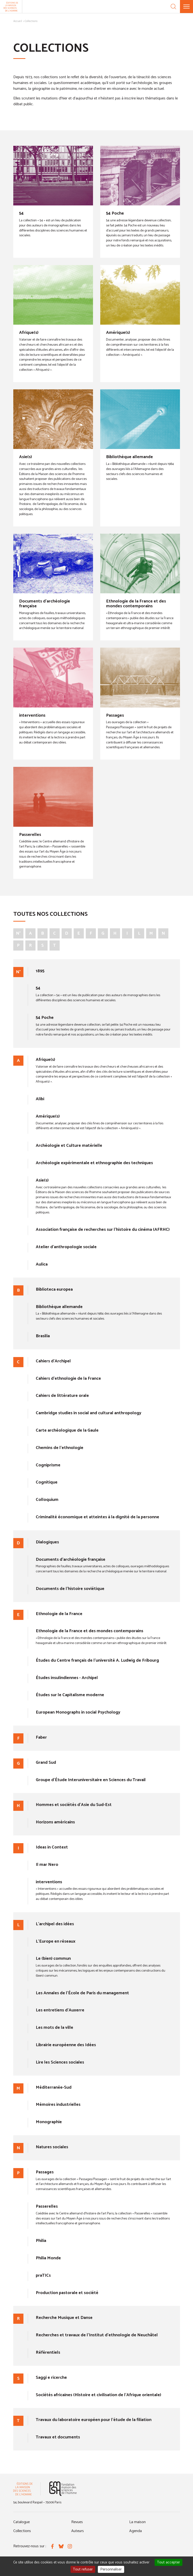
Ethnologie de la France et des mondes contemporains (136, 604)
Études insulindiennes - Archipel (67, 1677)
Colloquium (47, 1499)
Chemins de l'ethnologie (59, 1447)
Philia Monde (48, 2258)
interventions (32, 715)
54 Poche (115, 213)
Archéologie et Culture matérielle (69, 1145)
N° (18, 933)
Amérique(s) (118, 332)
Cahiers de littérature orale (62, 1395)
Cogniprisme (48, 1465)
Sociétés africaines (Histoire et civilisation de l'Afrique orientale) (98, 2395)
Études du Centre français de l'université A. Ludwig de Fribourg (97, 1660)
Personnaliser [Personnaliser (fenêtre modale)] (111, 2569)
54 (21, 213)
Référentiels (48, 2352)
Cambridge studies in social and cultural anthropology (88, 1413)
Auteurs (77, 2531)
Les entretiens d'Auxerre (60, 2010)
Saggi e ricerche (51, 2377)
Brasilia (43, 1336)
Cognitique (46, 1482)
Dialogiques (47, 1542)
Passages (115, 715)
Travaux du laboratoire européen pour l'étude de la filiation (93, 2419)
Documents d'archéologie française (44, 604)
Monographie (49, 2122)
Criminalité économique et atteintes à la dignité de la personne (97, 1517)
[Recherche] (173, 6)
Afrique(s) (28, 332)
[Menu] (186, 6)
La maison (137, 2522)
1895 (40, 971)
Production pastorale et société (67, 2292)
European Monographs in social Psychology (78, 1712)
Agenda (135, 2531)
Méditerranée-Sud (53, 2087)
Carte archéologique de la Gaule (67, 1430)
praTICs (43, 2275)
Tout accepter (168, 2562)
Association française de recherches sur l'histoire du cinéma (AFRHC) (103, 1229)
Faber (41, 1737)
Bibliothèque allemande (129, 457)
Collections (22, 2531)
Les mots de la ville (54, 2027)
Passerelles (30, 834)
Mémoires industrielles (58, 2104)
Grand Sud (46, 1762)
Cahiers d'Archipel (53, 1361)
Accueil (17, 21)
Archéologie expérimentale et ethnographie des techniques (94, 1163)
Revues (77, 2522)
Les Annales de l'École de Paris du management (82, 1993)
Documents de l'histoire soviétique (70, 1588)
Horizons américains (55, 1822)
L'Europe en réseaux (55, 1941)
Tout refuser (83, 2569)
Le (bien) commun (53, 1958)
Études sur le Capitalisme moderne (70, 1695)
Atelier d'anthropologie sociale (66, 1247)
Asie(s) (25, 457)
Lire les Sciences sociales (60, 2062)
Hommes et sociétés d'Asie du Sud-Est (74, 1804)
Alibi (40, 1099)
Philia (41, 2240)
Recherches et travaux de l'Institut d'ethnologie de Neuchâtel (97, 2335)
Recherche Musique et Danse (64, 2317)
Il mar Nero (47, 1864)
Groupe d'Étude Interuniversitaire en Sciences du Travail (91, 1780)
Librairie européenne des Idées (66, 2045)
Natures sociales (52, 2147)
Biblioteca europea (54, 1289)
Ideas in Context (52, 1847)
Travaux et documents (58, 2437)
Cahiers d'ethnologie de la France (68, 1378)
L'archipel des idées (55, 1924)
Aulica (42, 1264)
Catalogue (21, 2522)
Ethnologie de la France (59, 1613)
